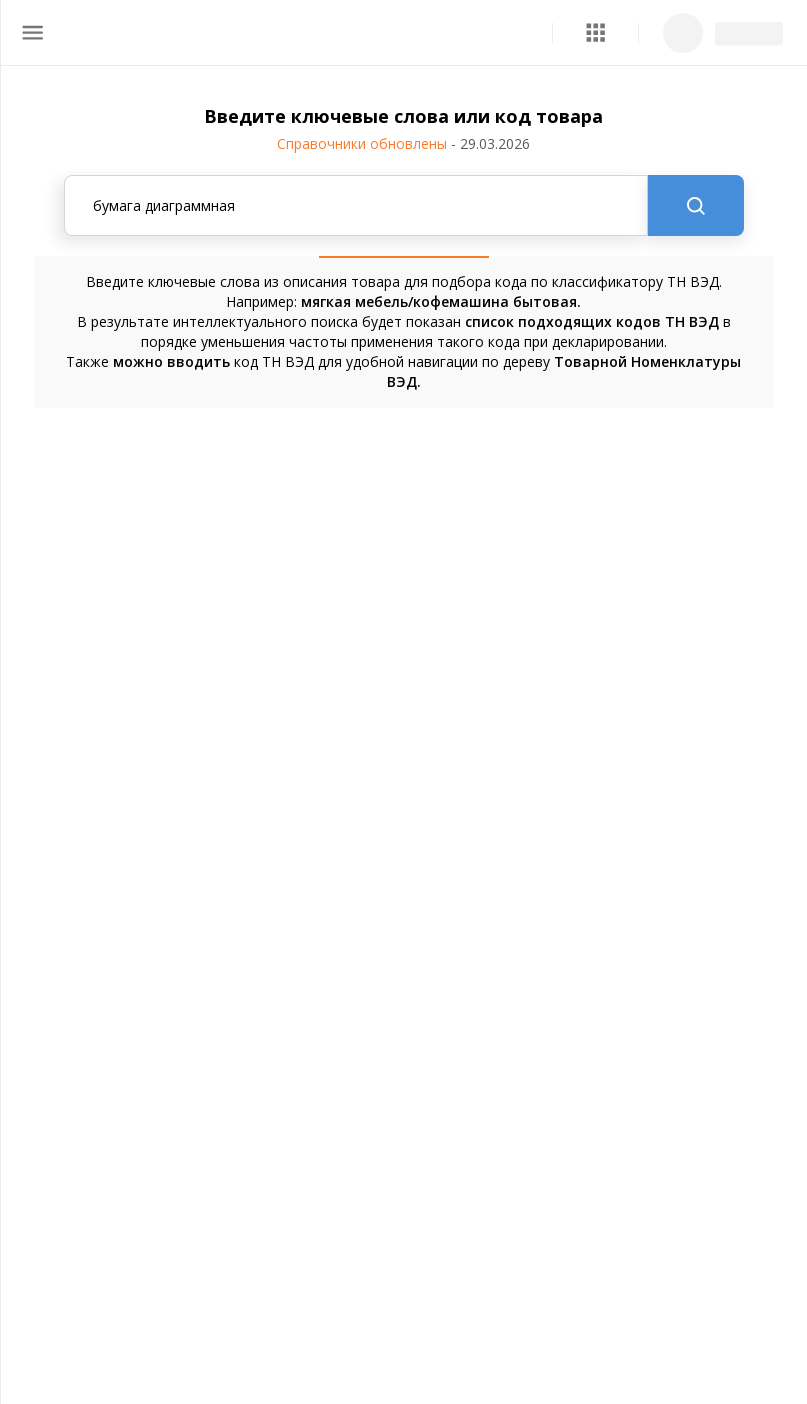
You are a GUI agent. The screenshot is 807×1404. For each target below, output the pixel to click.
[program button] (595, 32)
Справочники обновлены (403, 143)
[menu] (32, 32)
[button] (595, 32)
